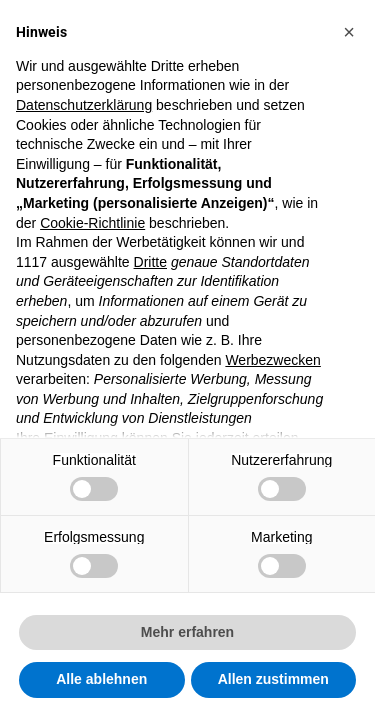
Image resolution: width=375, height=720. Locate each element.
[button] (349, 32)
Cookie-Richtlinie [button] (92, 223)
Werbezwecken (272, 360)
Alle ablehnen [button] (101, 679)
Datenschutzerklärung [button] (84, 105)
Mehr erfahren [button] (187, 632)
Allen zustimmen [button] (273, 679)
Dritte (150, 262)
